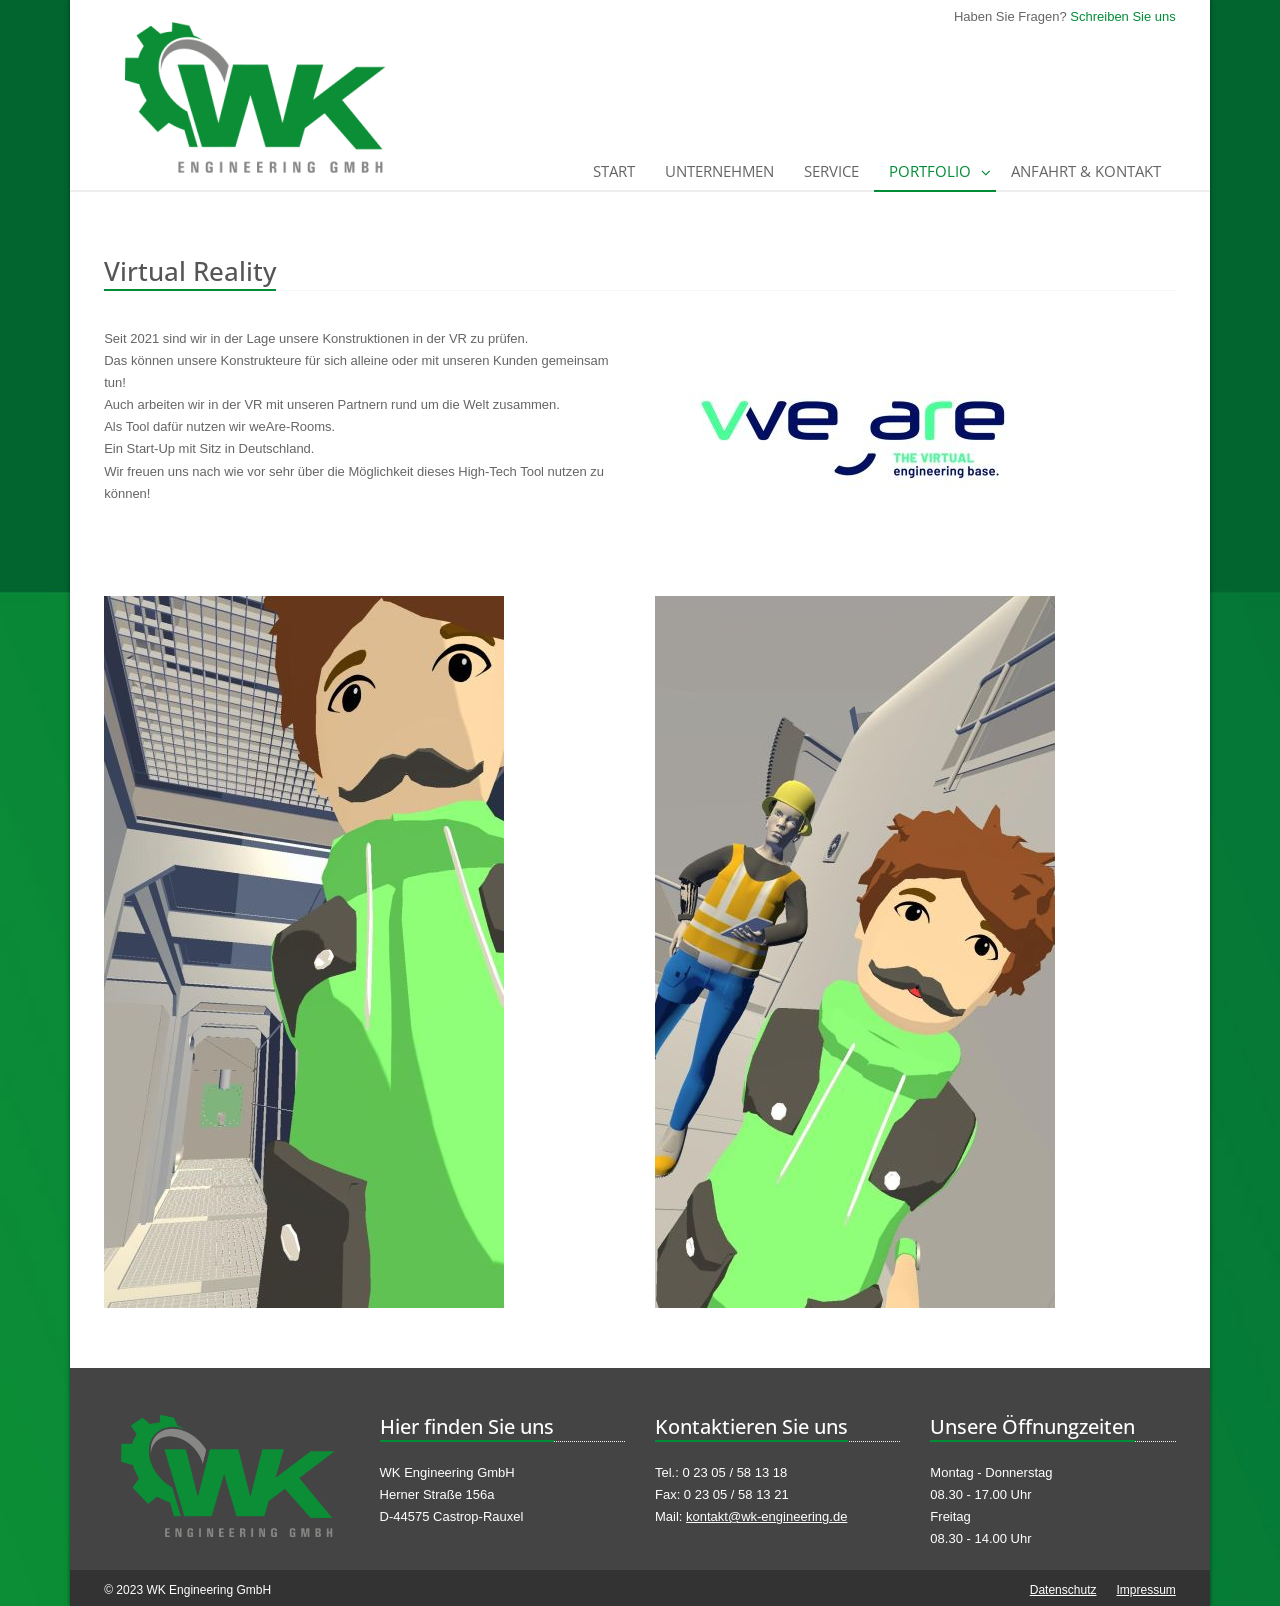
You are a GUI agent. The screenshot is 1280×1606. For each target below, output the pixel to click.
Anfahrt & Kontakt (1086, 171)
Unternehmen (719, 171)
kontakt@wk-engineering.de (766, 1516)
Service (831, 171)
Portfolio (930, 171)
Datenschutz (1063, 1590)
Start (614, 171)
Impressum (1145, 1590)
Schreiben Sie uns (1123, 16)
